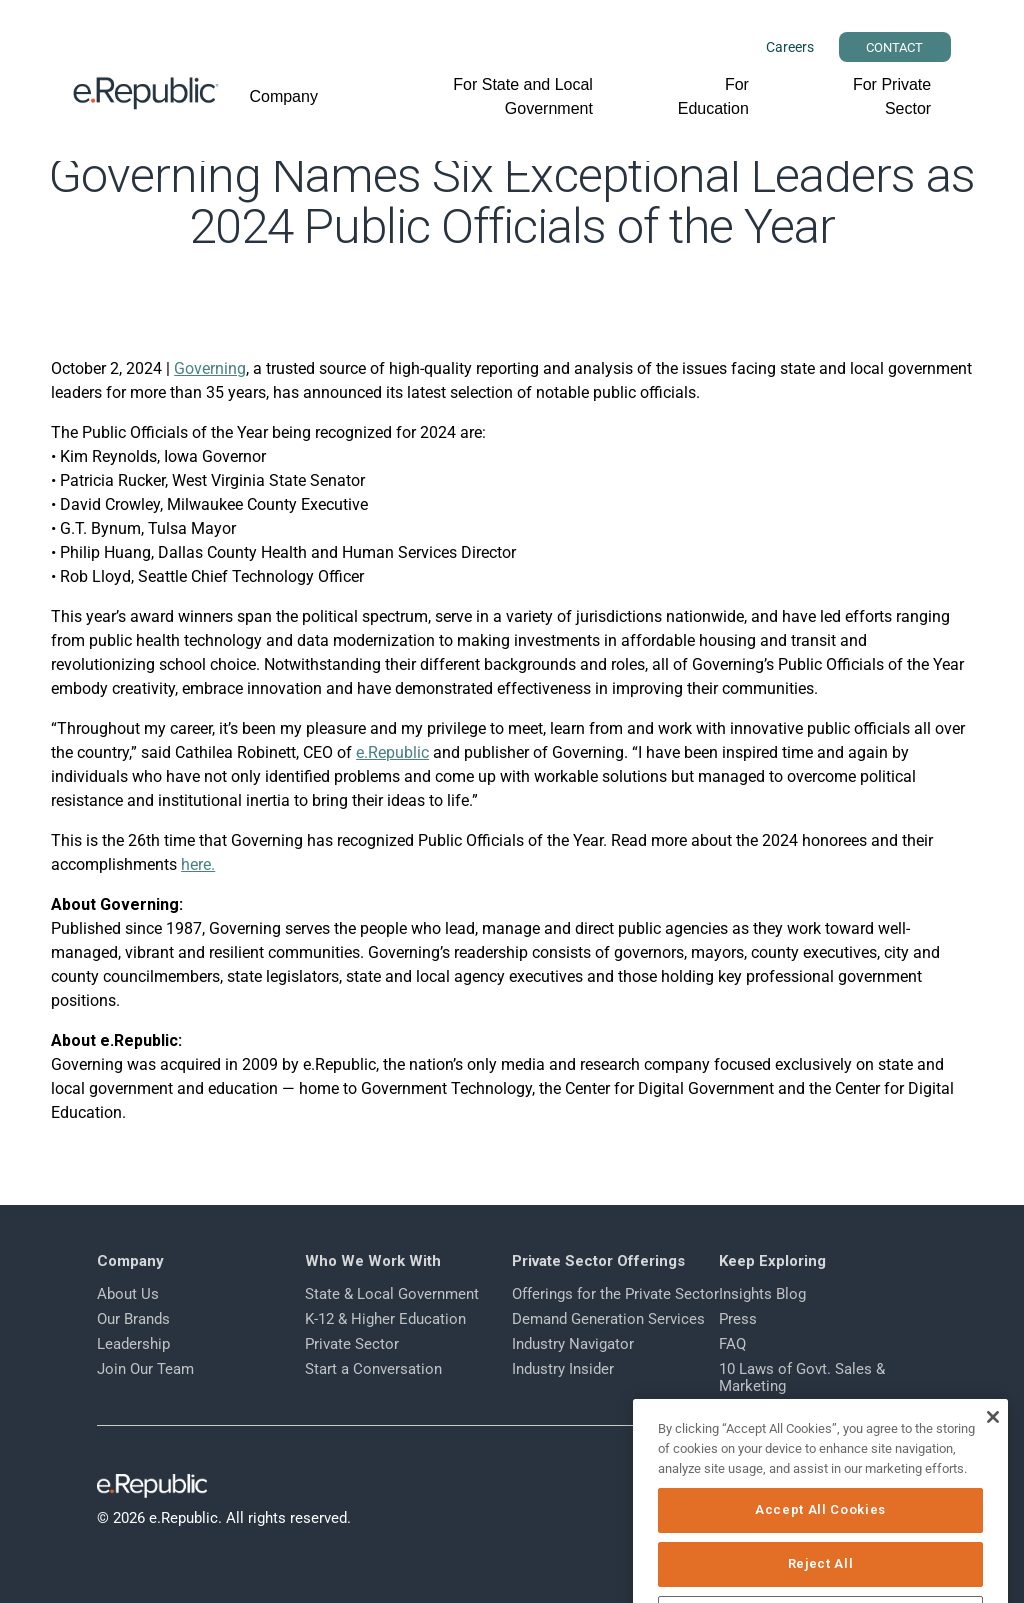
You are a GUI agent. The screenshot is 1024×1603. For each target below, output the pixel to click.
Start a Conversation (373, 1369)
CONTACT (894, 47)
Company (283, 96)
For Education (713, 96)
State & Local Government (392, 1294)
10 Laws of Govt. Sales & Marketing (802, 1377)
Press (738, 1319)
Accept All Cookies (820, 1539)
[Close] (992, 1447)
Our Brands (133, 1319)
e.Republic (392, 752)
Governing (210, 368)
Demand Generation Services (608, 1319)
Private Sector (352, 1344)
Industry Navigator (573, 1344)
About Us (128, 1294)
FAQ (732, 1344)
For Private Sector (892, 96)
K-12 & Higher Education (385, 1319)
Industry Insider (563, 1369)
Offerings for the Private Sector (615, 1294)
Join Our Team (145, 1369)
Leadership (133, 1344)
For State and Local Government (523, 96)
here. (198, 864)
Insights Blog (762, 1294)
